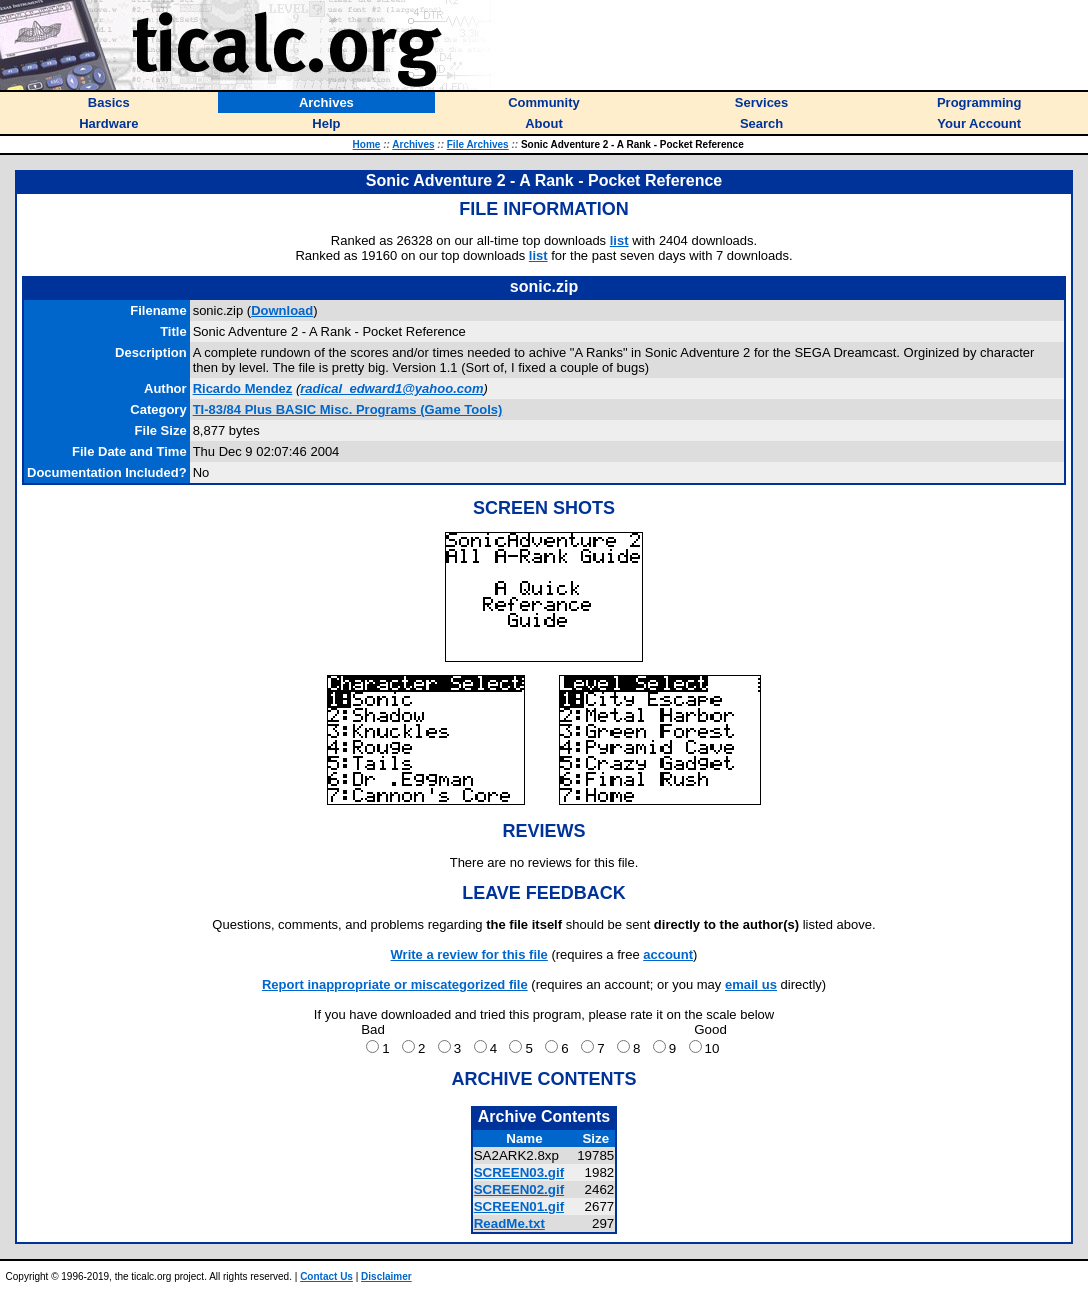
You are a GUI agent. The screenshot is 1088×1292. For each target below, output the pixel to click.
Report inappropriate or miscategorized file (395, 984)
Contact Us (326, 1276)
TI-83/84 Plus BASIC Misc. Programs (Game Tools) (348, 409)
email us (751, 984)
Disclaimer (386, 1276)
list (619, 240)
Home (367, 144)
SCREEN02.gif (519, 1189)
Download (282, 310)
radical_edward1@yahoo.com (391, 388)
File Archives (478, 144)
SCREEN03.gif (519, 1172)
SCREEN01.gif (519, 1206)
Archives (413, 144)
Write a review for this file (469, 954)
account (668, 954)
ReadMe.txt (509, 1223)
